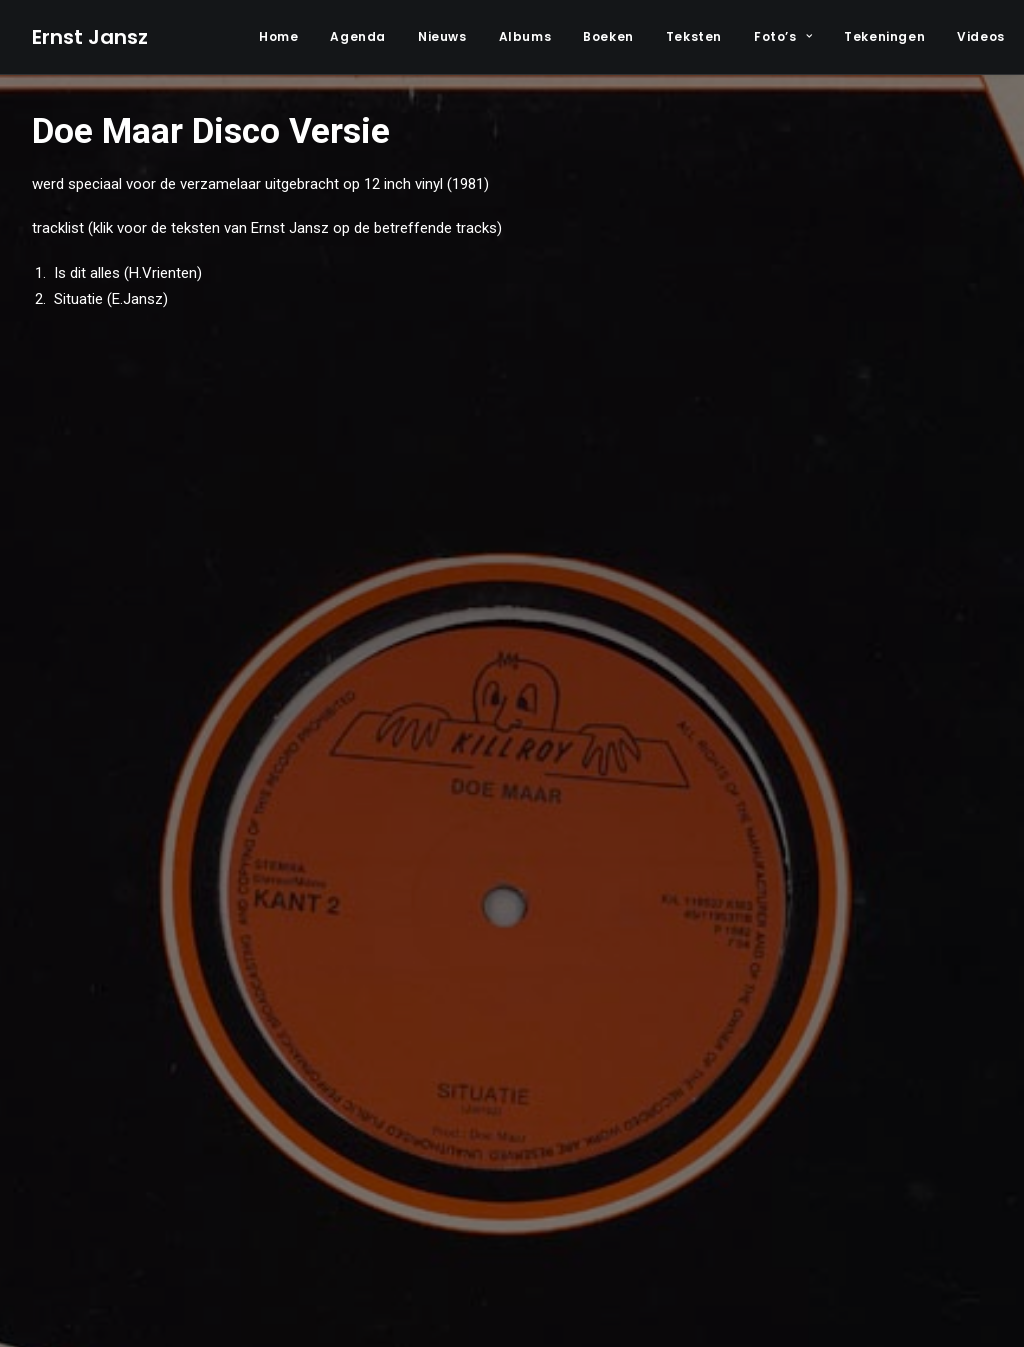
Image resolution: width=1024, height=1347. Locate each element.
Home (278, 36)
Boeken (608, 36)
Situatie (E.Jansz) (109, 299)
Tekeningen (884, 36)
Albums (525, 36)
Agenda (358, 36)
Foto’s (783, 36)
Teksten (694, 36)
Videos (981, 36)
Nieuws (442, 36)
